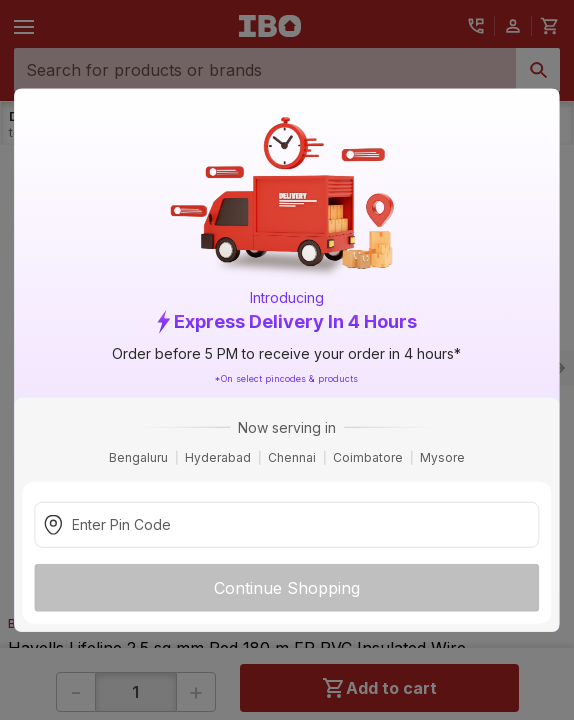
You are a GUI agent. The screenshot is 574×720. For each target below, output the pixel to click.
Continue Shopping (287, 587)
